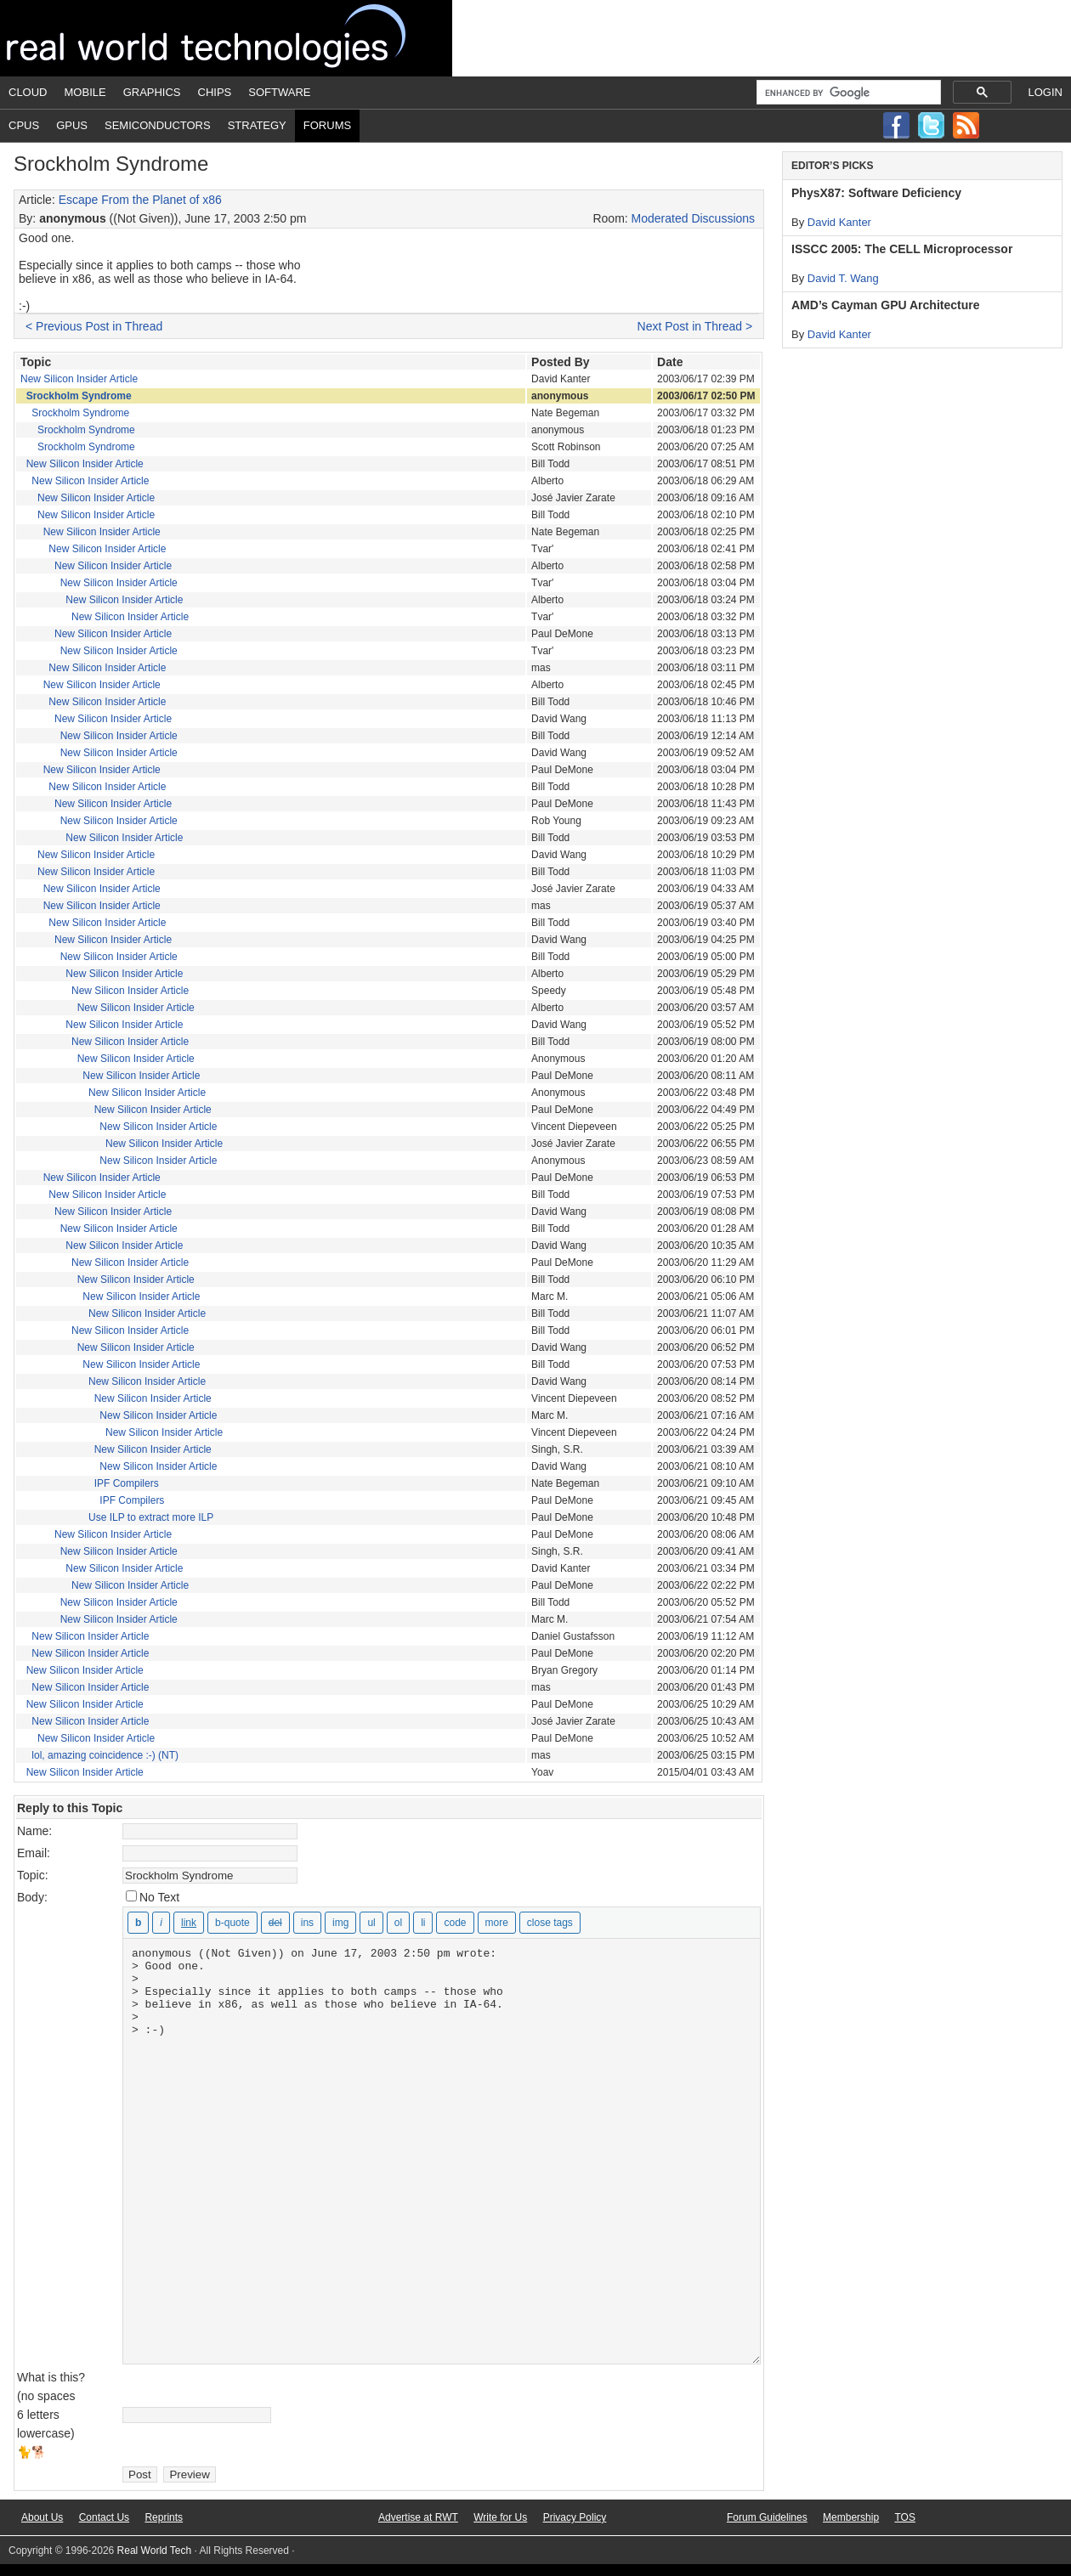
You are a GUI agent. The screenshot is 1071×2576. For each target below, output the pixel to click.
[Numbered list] (398, 1923)
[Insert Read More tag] (497, 1923)
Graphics (152, 92)
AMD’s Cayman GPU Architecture (885, 305)
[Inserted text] (307, 1923)
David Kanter (839, 222)
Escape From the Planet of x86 (140, 199)
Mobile (85, 92)
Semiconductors (158, 125)
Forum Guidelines (767, 2517)
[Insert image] (340, 1923)
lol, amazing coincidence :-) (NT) (104, 1755)
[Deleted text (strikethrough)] (275, 1923)
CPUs (23, 125)
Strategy (257, 125)
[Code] (454, 1923)
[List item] (423, 1923)
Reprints (163, 2517)
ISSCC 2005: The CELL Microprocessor (901, 249)
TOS (904, 2517)
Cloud (28, 92)
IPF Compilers (126, 1483)
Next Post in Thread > (695, 326)
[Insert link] (188, 1923)
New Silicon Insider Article (79, 379)
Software (279, 92)
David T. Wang (843, 278)
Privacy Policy (575, 2517)
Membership (851, 2517)
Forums (327, 125)
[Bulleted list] (371, 1923)
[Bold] (138, 1923)
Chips (215, 92)
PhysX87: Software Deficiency (876, 193)
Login (1045, 92)
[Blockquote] (232, 1923)
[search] (847, 92)
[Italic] (161, 1923)
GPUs (72, 125)
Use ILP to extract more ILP (150, 1517)
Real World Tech (226, 38)
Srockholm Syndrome (79, 396)
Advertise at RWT (418, 2517)
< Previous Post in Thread (94, 326)
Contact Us (104, 2517)
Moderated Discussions (694, 218)
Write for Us (500, 2517)
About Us (42, 2517)
